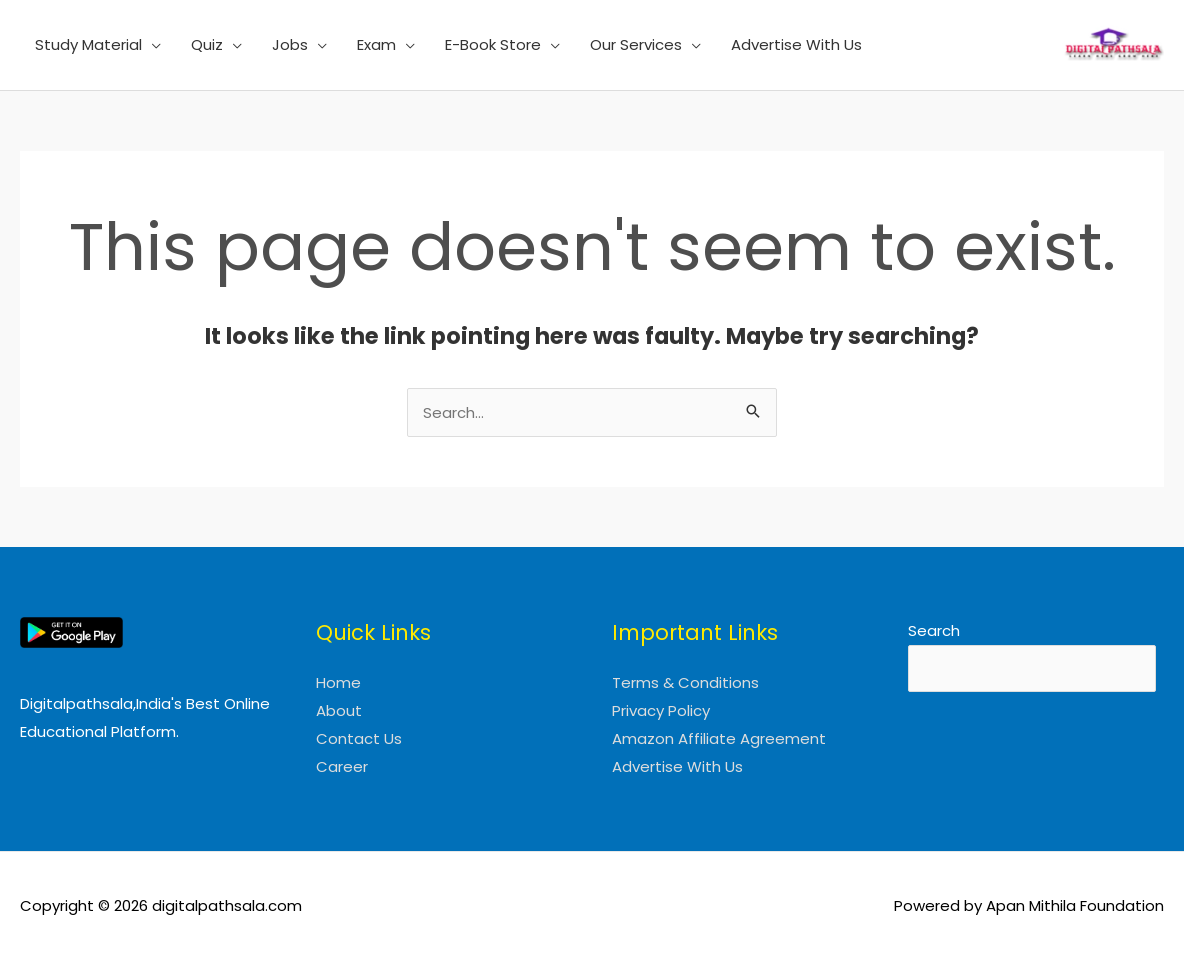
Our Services (636, 44)
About (339, 710)
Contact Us (359, 738)
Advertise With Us (796, 44)
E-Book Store (493, 44)
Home (338, 682)
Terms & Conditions (685, 682)
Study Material (88, 44)
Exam (376, 44)
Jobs (290, 44)
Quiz (207, 44)
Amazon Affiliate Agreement (719, 738)
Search (934, 630)
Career (342, 766)
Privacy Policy (661, 710)
